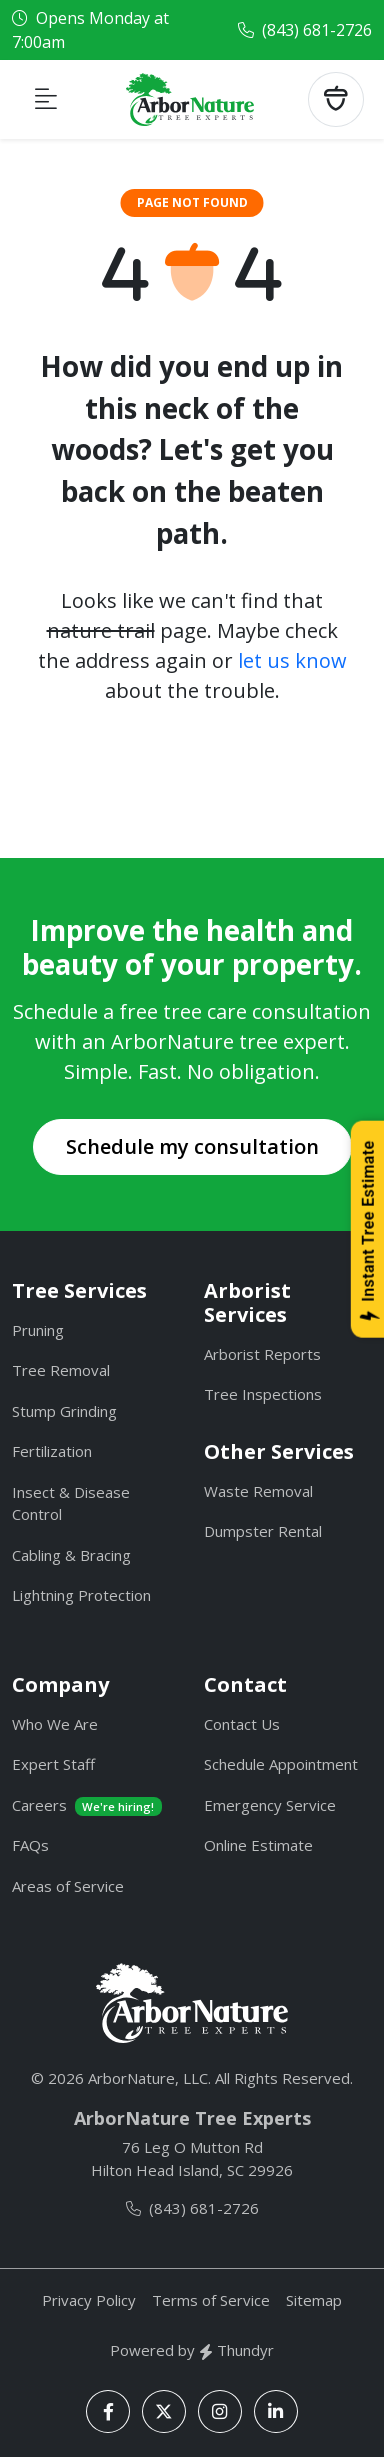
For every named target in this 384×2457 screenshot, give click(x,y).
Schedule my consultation (192, 1146)
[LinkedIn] (276, 2411)
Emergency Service (270, 1805)
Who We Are (55, 1724)
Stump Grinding (64, 1411)
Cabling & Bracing (71, 1555)
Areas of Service (68, 1886)
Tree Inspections (263, 1394)
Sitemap (314, 2300)
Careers (87, 1805)
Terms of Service (211, 2300)
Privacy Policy (89, 2300)
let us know (292, 660)
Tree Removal (61, 1370)
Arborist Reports (262, 1354)
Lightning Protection (81, 1595)
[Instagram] (220, 2411)
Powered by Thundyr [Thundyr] (192, 2350)
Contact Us (242, 1724)
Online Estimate (258, 1845)
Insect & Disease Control (71, 1503)
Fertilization (52, 1451)
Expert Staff (53, 1764)
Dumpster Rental (263, 1531)
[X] (164, 2411)
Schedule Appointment (281, 1764)
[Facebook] (108, 2411)
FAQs (30, 1845)
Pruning (38, 1330)
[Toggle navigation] (45, 100)
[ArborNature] (192, 2003)
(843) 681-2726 (317, 30)
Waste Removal (258, 1491)
